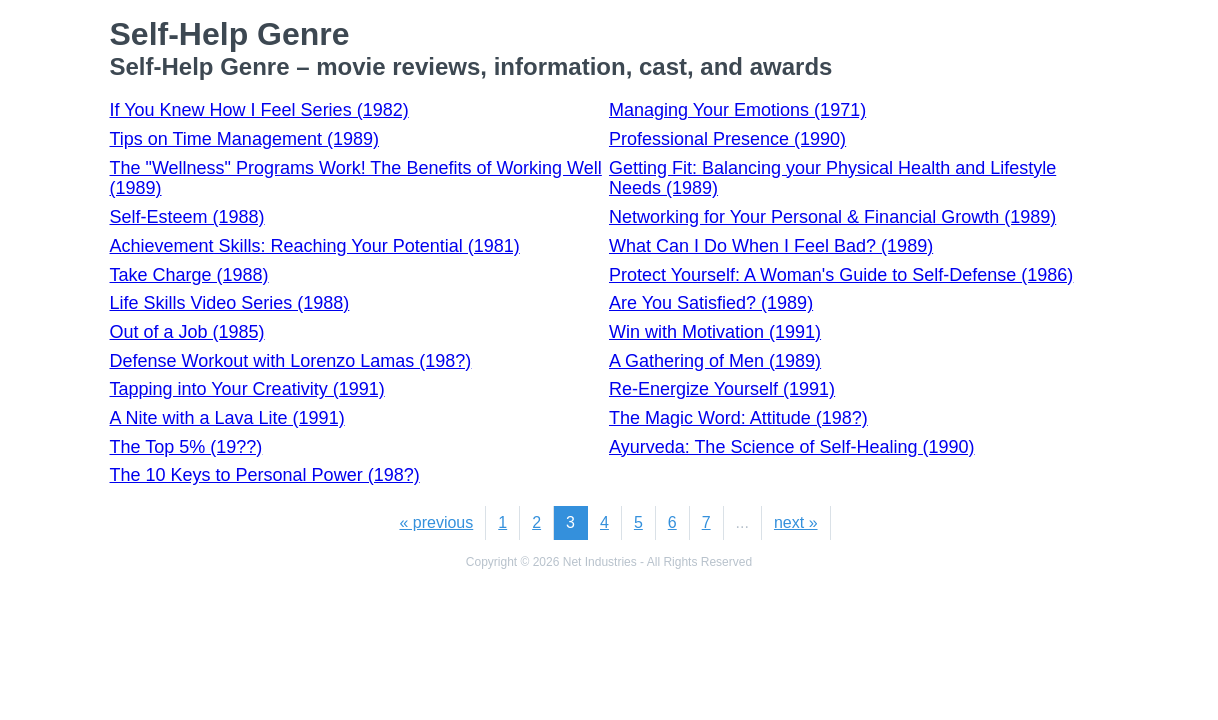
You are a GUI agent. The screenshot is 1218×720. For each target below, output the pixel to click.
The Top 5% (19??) (186, 447)
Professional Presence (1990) (727, 139)
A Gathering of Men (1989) (715, 361)
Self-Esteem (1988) (187, 217)
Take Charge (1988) (189, 275)
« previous (436, 522)
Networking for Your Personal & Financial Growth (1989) (832, 217)
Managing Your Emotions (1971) (737, 110)
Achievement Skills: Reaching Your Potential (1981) (315, 246)
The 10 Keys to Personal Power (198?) (265, 475)
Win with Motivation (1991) (715, 332)
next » (796, 522)
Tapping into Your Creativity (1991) (247, 389)
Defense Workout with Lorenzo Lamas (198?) (291, 361)
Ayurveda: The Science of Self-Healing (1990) (792, 447)
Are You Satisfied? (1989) (711, 303)
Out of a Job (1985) (187, 332)
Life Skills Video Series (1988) (230, 303)
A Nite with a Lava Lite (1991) (227, 418)
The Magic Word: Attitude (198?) (738, 418)
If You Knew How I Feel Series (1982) (259, 110)
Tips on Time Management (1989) (244, 139)
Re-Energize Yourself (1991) (722, 389)
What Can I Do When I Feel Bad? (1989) (771, 246)
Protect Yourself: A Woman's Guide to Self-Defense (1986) (841, 275)
